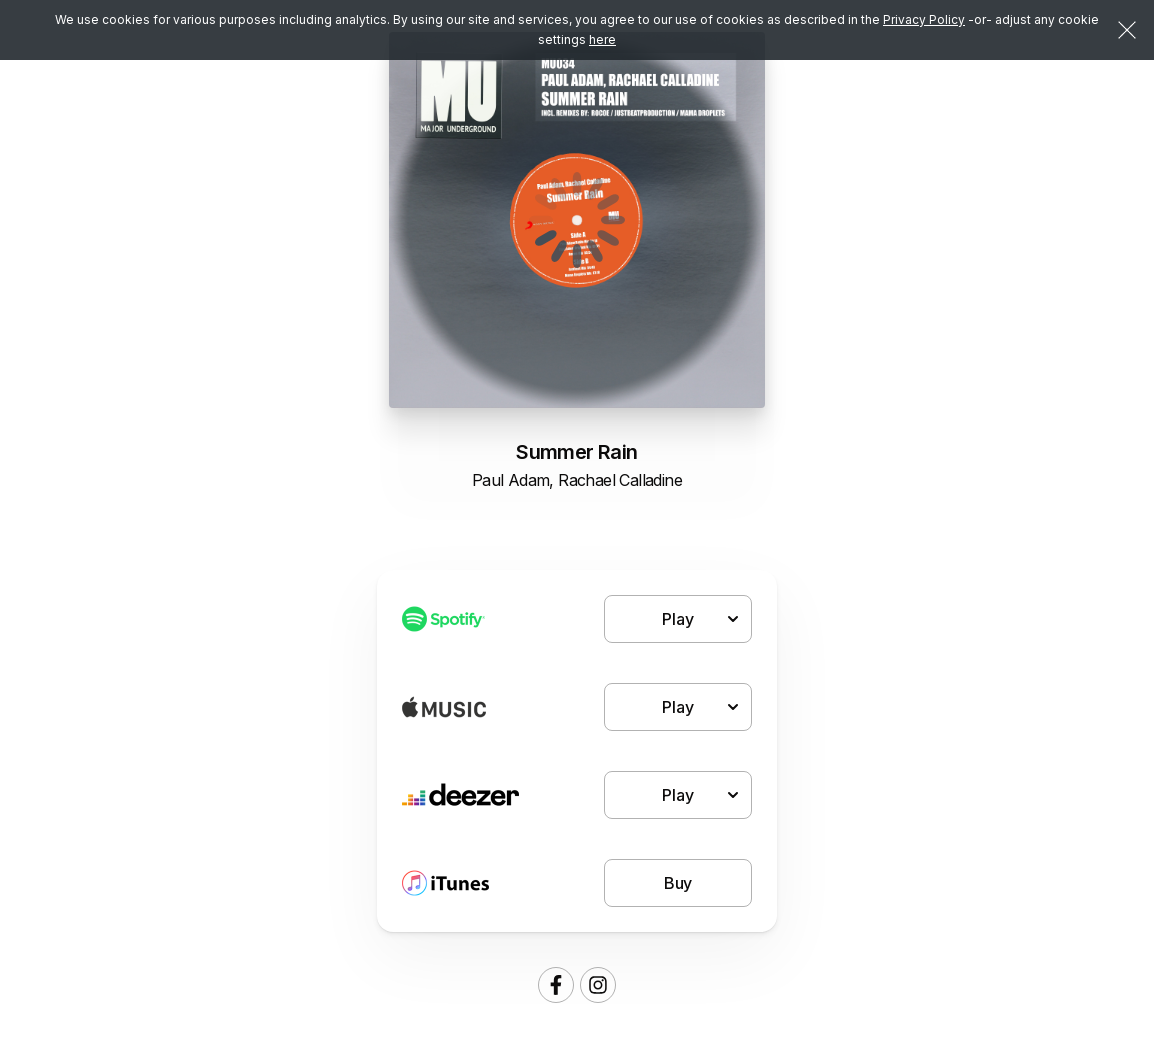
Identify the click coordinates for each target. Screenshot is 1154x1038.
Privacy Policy (924, 19)
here (602, 39)
